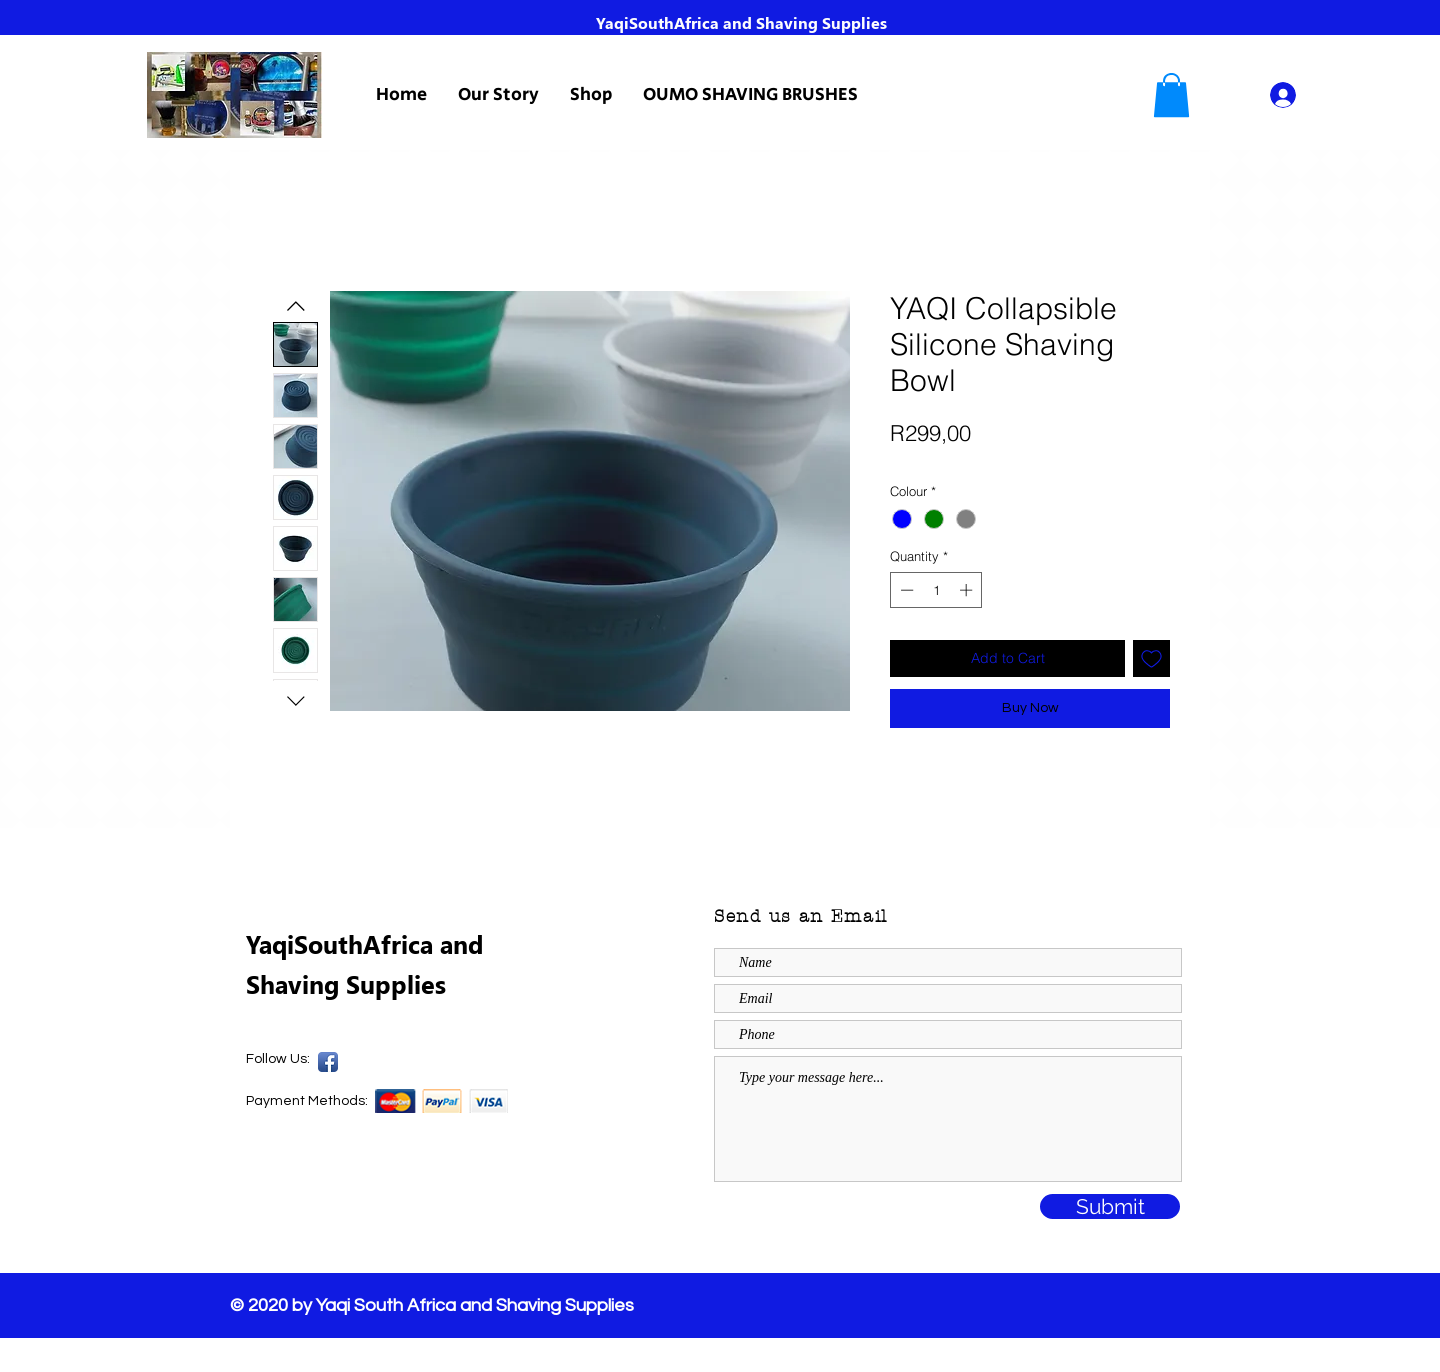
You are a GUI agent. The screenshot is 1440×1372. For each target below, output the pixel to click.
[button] (1171, 95)
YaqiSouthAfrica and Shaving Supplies (741, 22)
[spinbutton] (936, 590)
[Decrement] (905, 590)
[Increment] (968, 590)
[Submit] (1110, 1206)
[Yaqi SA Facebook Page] (328, 1062)
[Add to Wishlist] (1151, 658)
